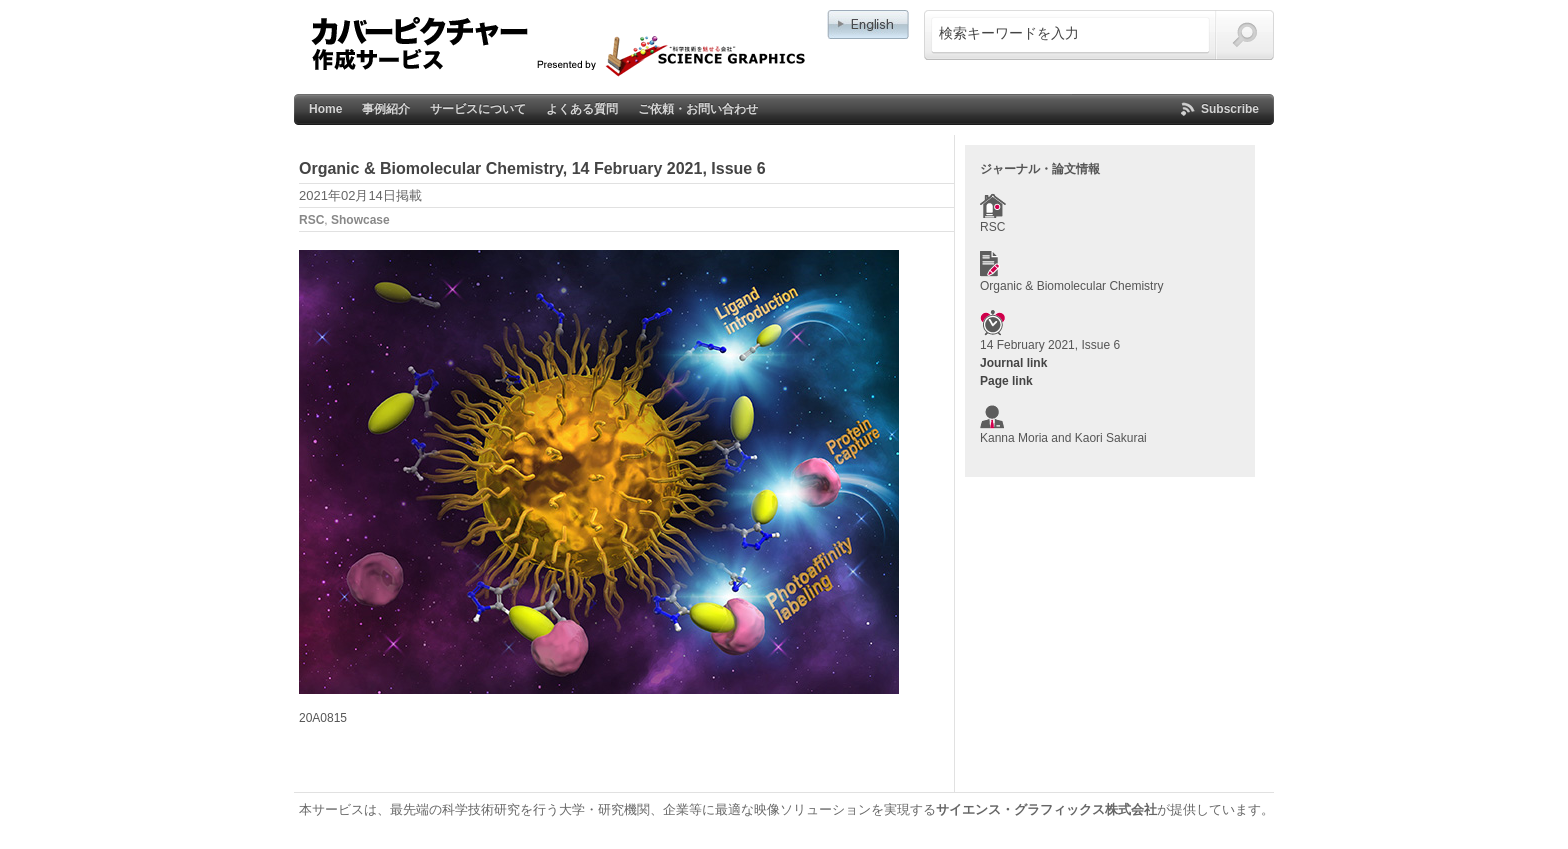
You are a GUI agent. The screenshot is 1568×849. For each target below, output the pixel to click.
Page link (1006, 381)
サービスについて (478, 109)
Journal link (1013, 363)
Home (325, 109)
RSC (311, 220)
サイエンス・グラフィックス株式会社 (1046, 809)
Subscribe (1230, 109)
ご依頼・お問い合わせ (698, 109)
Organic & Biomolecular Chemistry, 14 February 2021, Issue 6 (532, 168)
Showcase (360, 220)
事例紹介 (386, 109)
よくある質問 (582, 109)
